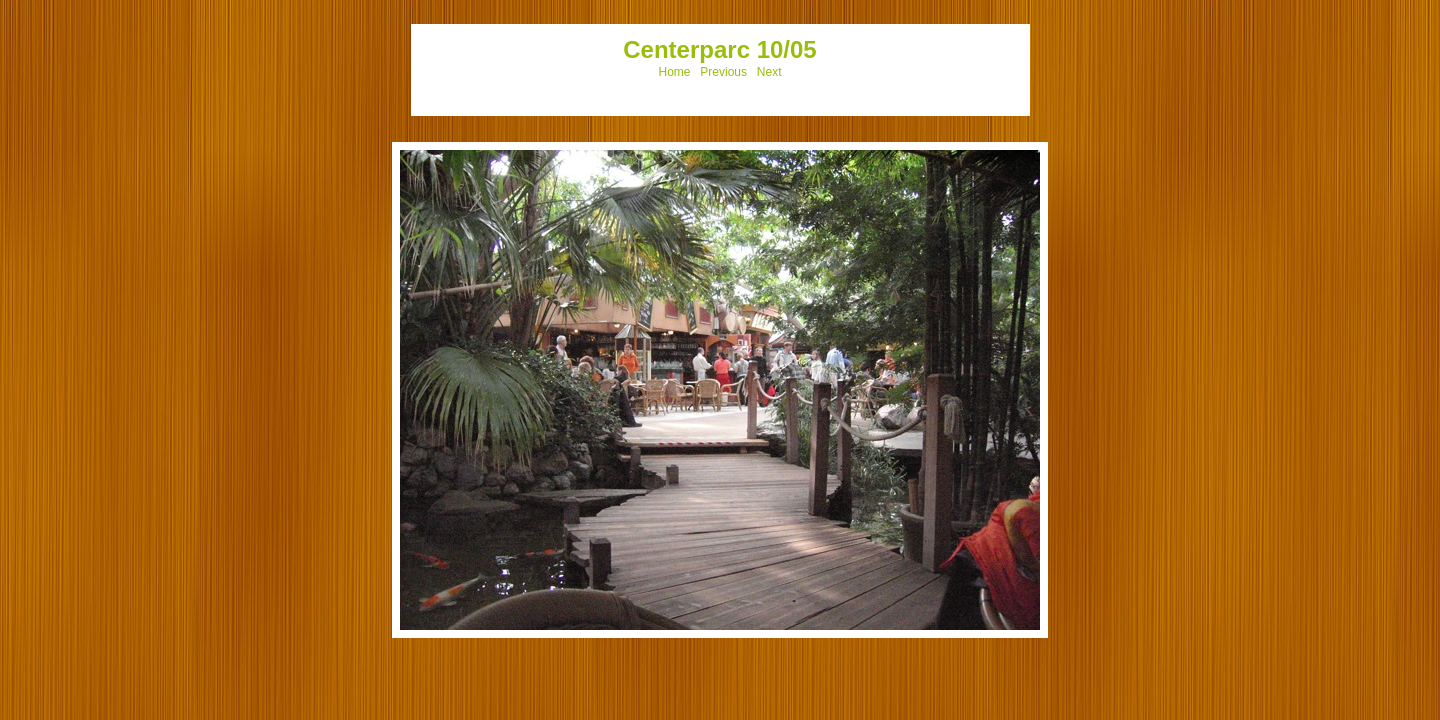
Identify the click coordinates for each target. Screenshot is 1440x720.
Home (675, 72)
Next (769, 72)
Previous (723, 72)
